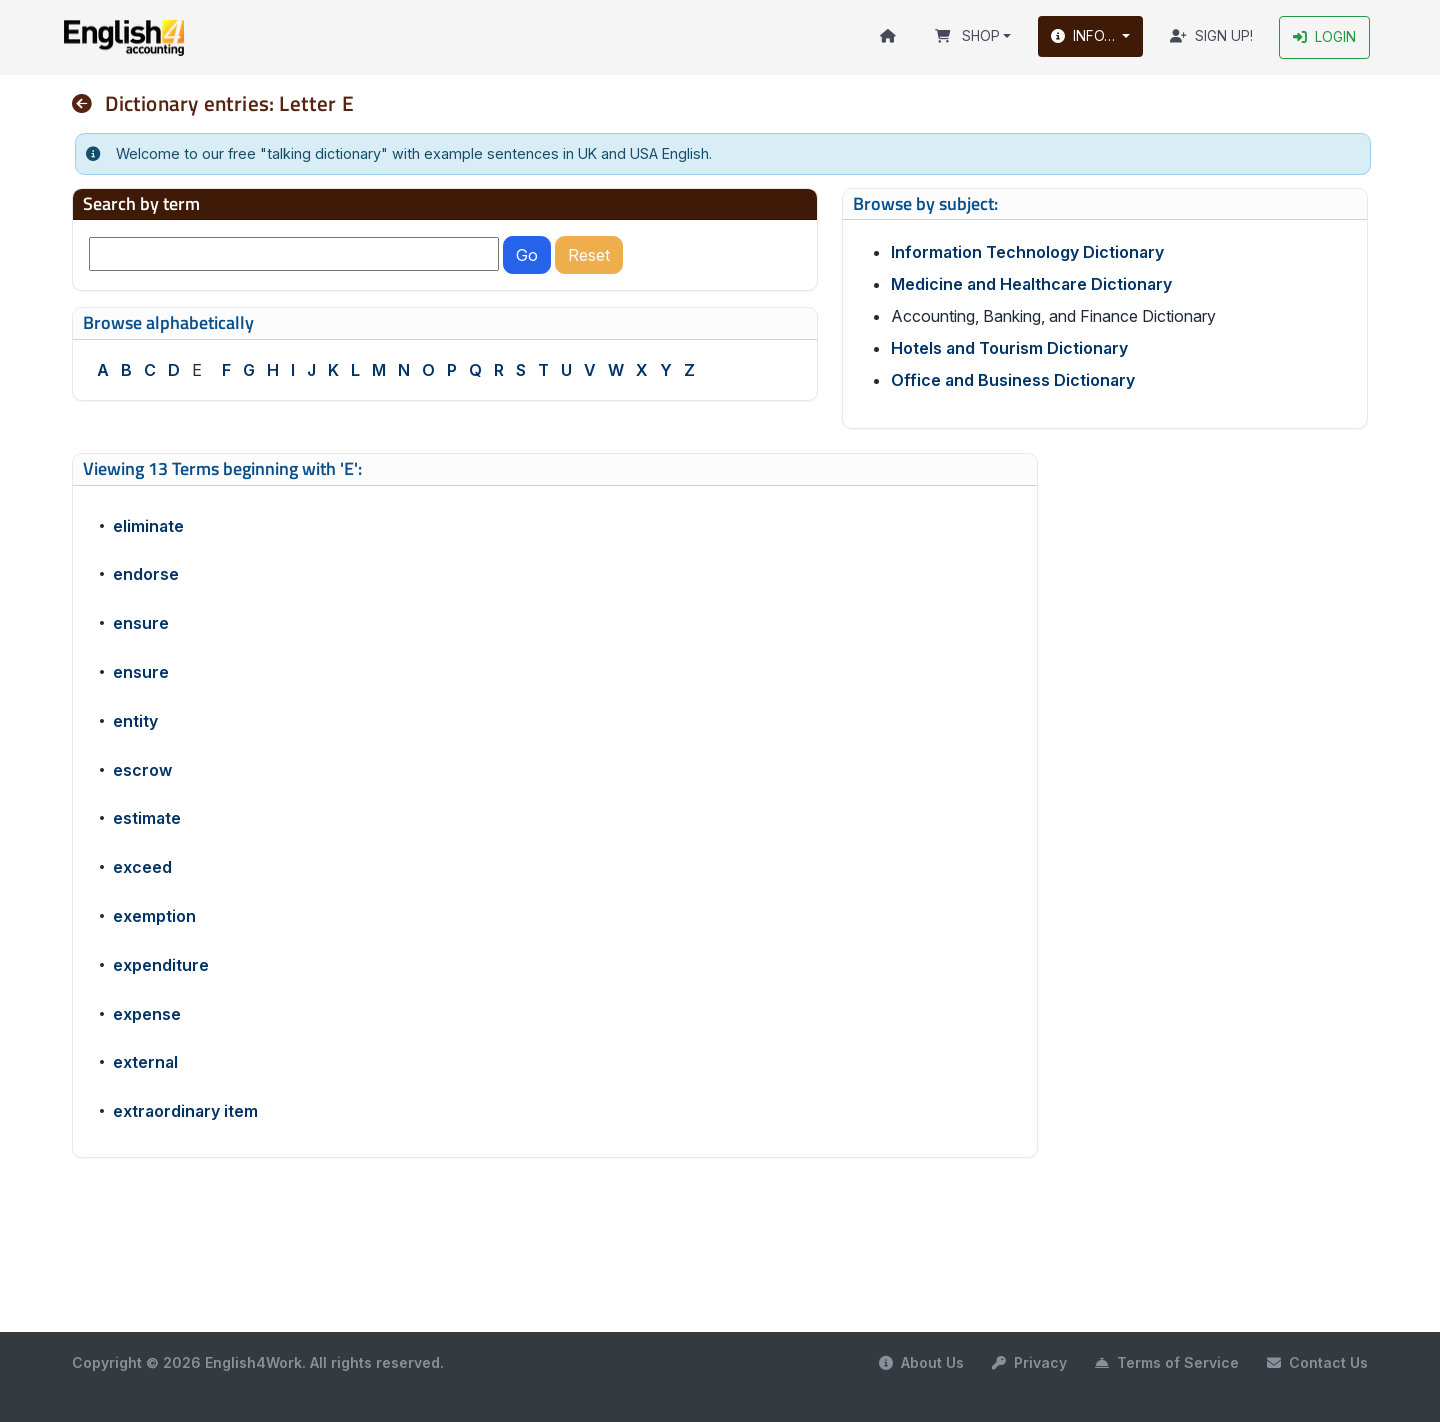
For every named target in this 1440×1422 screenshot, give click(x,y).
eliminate (148, 526)
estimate (147, 819)
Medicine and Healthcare (1031, 285)
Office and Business (1013, 381)
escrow (142, 770)
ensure (141, 624)
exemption (154, 916)
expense (147, 1014)
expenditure (161, 965)
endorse (146, 575)
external (145, 1063)
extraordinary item (185, 1112)
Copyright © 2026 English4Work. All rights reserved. (258, 1362)
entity (135, 721)
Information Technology (1027, 253)
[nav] (89, 103)
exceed (142, 868)
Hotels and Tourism (1009, 349)
